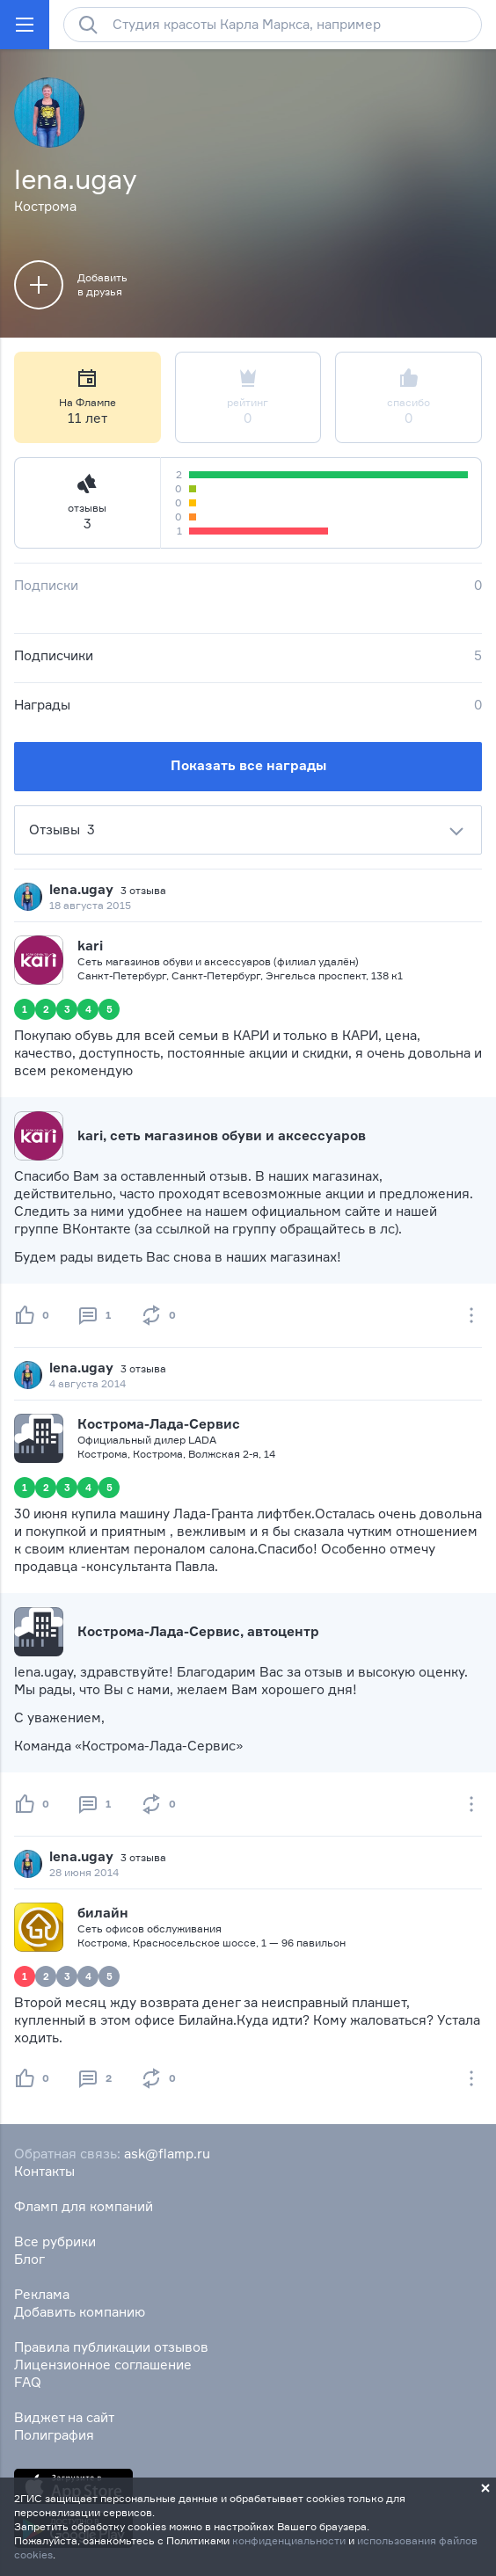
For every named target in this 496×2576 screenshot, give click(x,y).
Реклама (41, 2294)
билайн (102, 1912)
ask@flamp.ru (167, 2153)
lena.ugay (81, 889)
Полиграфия (54, 2435)
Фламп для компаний (83, 2206)
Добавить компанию (79, 2311)
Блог (29, 2259)
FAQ (27, 2382)
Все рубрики (55, 2241)
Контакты (44, 2171)
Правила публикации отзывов (111, 2347)
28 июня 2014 (84, 1872)
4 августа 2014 (87, 1383)
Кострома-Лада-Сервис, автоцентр (198, 1631)
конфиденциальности (289, 2540)
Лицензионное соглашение (103, 2364)
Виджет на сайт (64, 2417)
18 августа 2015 (90, 905)
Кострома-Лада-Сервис (158, 1423)
